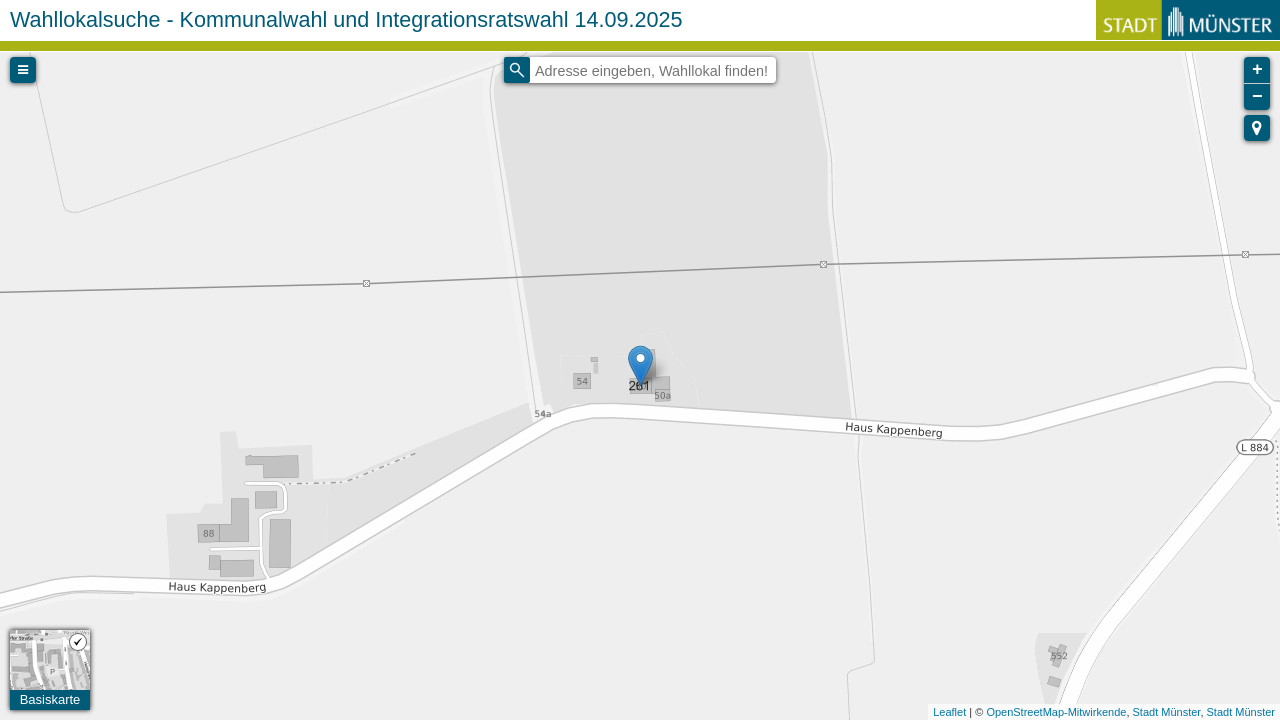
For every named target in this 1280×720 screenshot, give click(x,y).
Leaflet (949, 712)
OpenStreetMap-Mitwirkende (1056, 712)
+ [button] (1257, 70)
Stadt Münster (1167, 712)
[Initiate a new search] (517, 70)
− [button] (1257, 97)
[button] (1257, 128)
